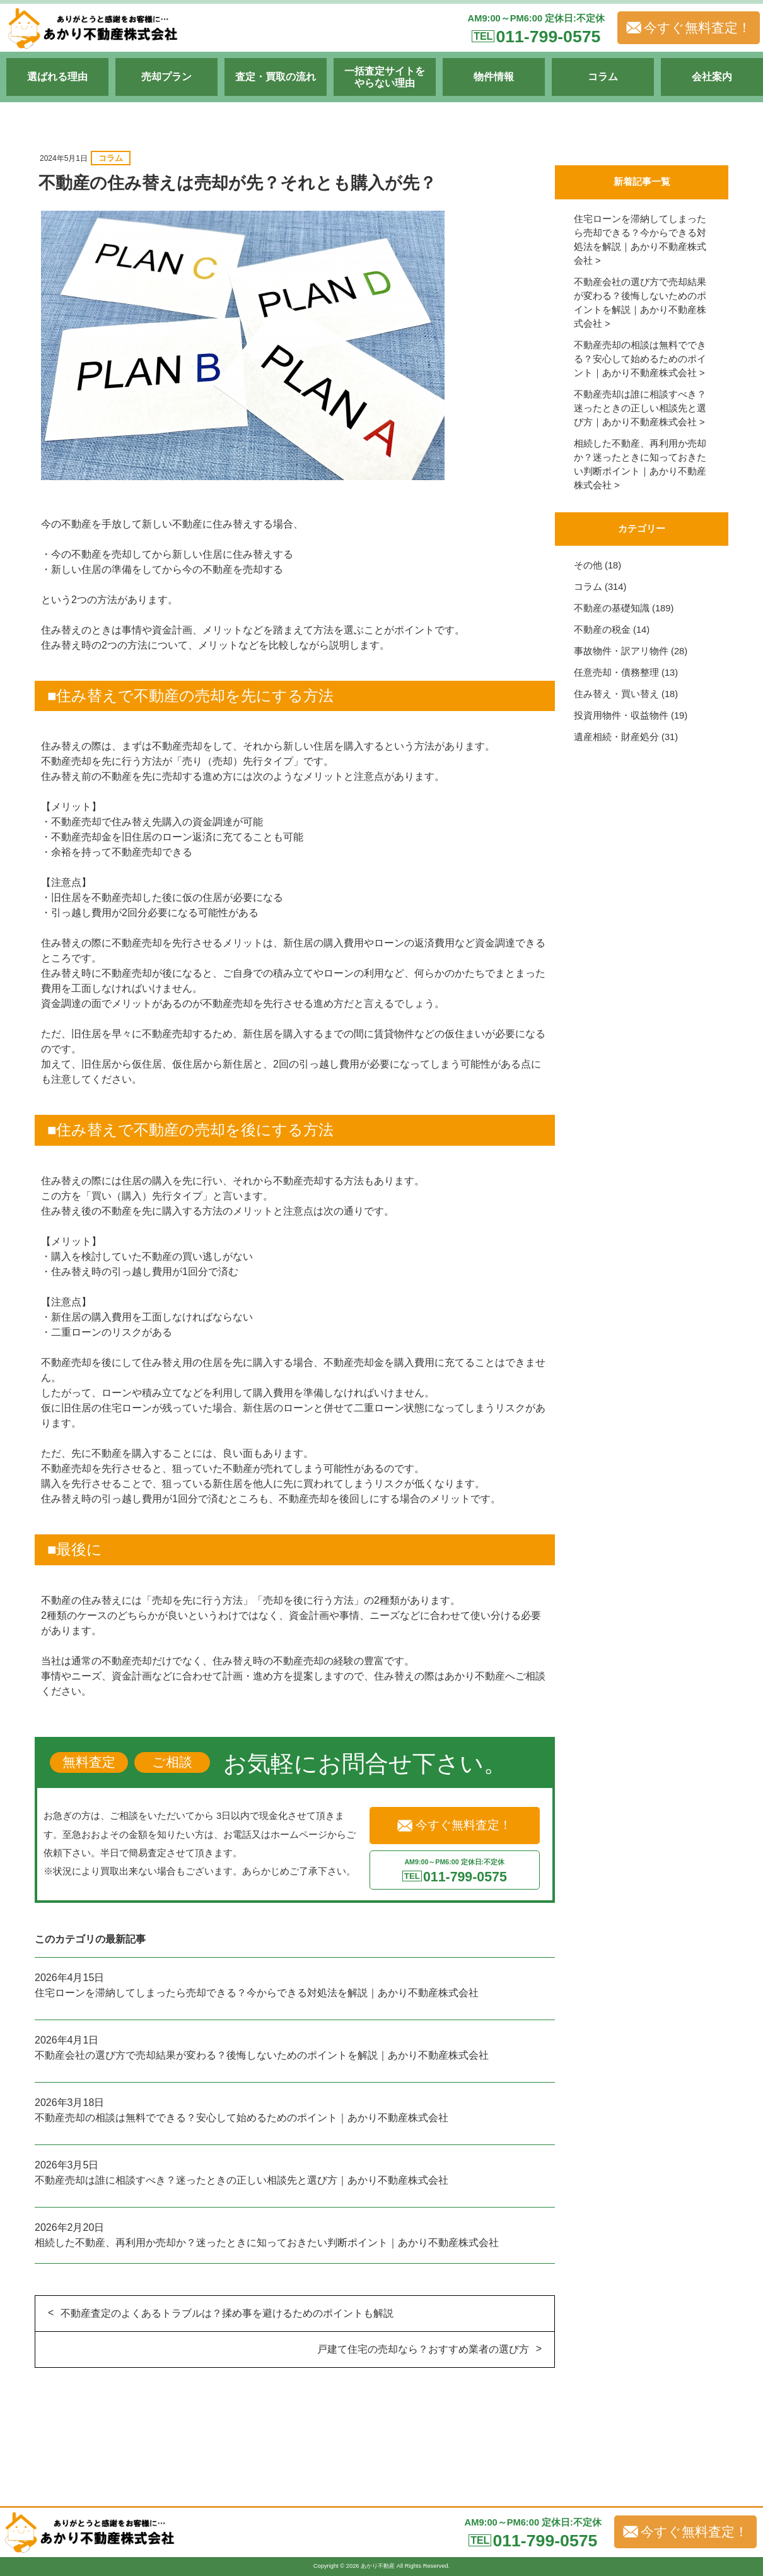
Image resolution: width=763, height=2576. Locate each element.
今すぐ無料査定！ (688, 27)
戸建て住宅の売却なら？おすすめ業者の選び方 (423, 2349)
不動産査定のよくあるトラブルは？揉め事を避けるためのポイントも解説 (227, 2313)
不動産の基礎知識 (611, 608)
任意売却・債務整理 (616, 673)
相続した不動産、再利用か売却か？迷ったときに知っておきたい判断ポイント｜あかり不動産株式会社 (267, 2242)
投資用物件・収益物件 (621, 715)
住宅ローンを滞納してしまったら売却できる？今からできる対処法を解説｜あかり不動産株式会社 (257, 1992)
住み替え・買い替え (616, 694)
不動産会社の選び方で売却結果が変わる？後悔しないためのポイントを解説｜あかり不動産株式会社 (262, 2055)
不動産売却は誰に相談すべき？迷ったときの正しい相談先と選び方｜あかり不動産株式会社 (241, 2180)
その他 (588, 565)
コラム (110, 158)
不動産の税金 (602, 630)
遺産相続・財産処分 (616, 737)
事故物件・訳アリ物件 (621, 651)
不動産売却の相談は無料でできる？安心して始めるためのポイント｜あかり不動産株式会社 (241, 2117)
